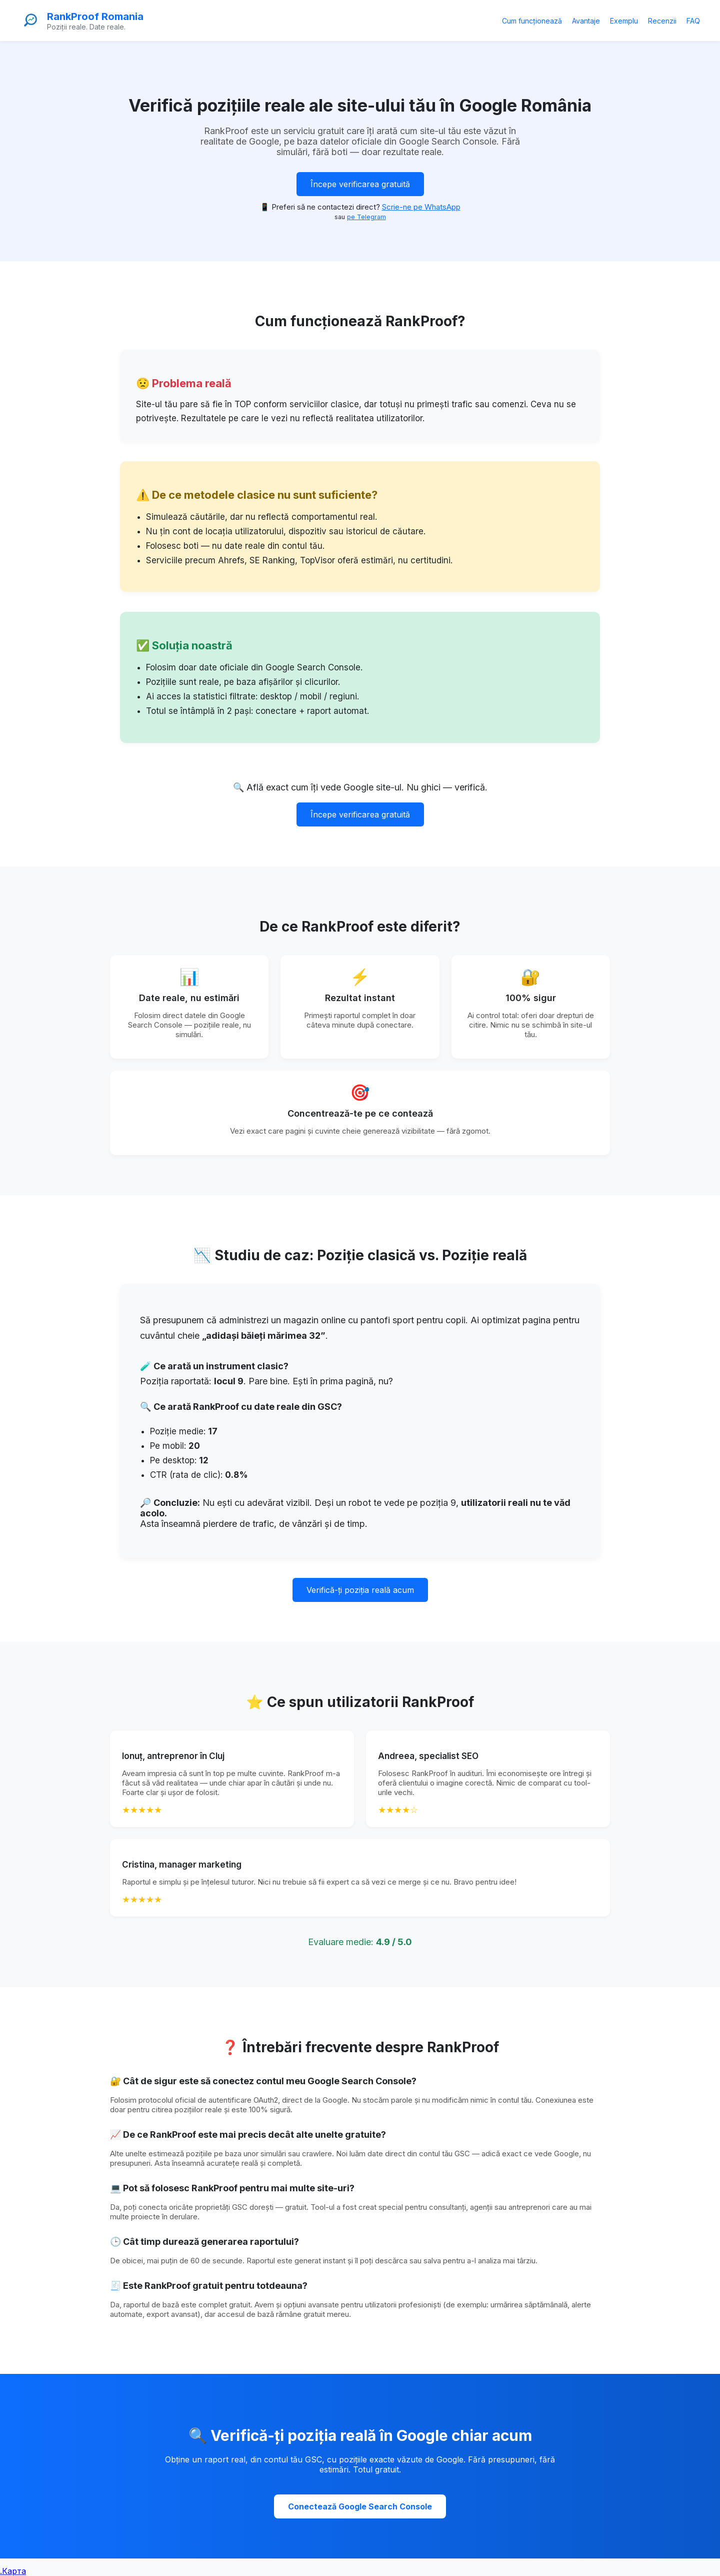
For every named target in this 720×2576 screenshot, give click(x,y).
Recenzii (662, 21)
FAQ (693, 21)
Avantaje (586, 21)
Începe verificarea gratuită (360, 184)
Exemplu (624, 21)
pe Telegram (366, 217)
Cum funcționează (532, 21)
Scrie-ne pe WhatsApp (421, 207)
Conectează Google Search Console (360, 2506)
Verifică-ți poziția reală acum (360, 1590)
